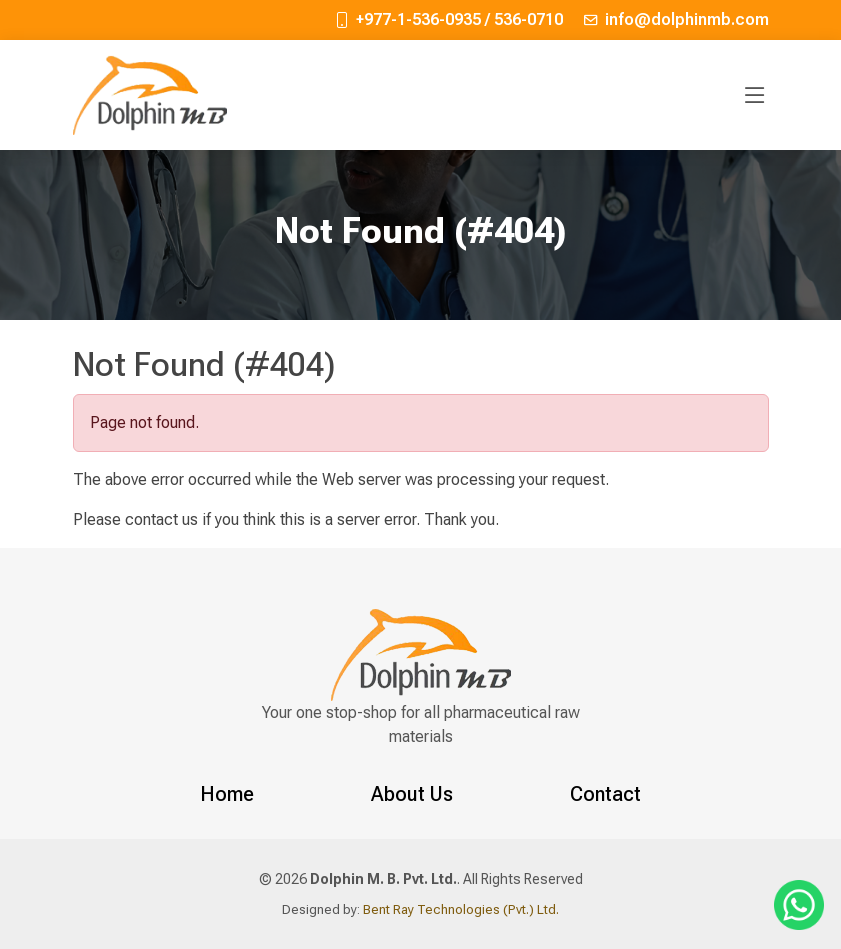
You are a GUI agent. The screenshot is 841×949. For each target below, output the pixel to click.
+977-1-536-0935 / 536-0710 (459, 19)
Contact (605, 794)
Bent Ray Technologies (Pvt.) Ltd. (459, 909)
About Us (412, 794)
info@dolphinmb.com (687, 19)
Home (227, 794)
